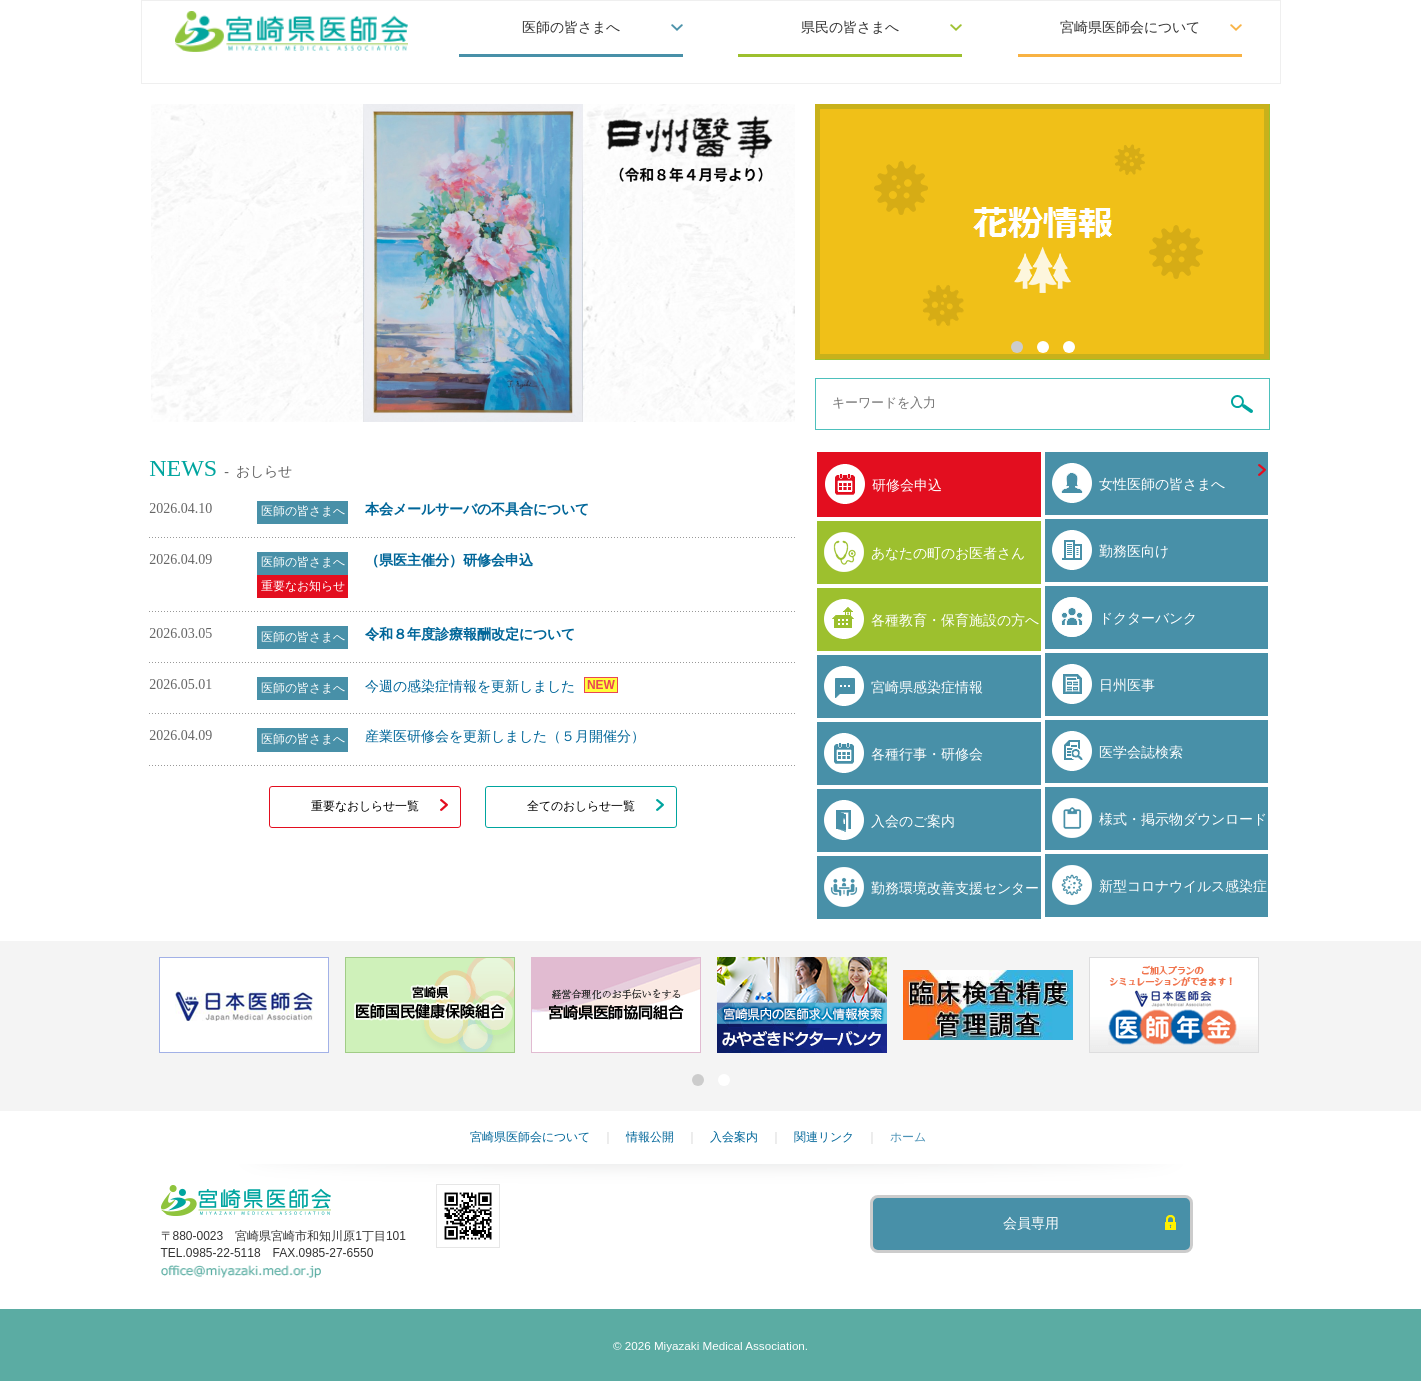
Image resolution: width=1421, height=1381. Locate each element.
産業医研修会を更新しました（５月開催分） (505, 736)
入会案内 (734, 1137)
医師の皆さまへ (571, 27)
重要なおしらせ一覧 (365, 806)
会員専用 (1031, 1223)
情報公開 (650, 1137)
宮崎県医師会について (1130, 27)
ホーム (908, 1137)
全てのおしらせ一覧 (581, 806)
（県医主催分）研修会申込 (449, 560)
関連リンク (824, 1137)
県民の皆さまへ (850, 27)
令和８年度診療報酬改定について (470, 634)
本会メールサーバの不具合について (477, 509)
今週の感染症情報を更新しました (472, 686)
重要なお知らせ (303, 586)
